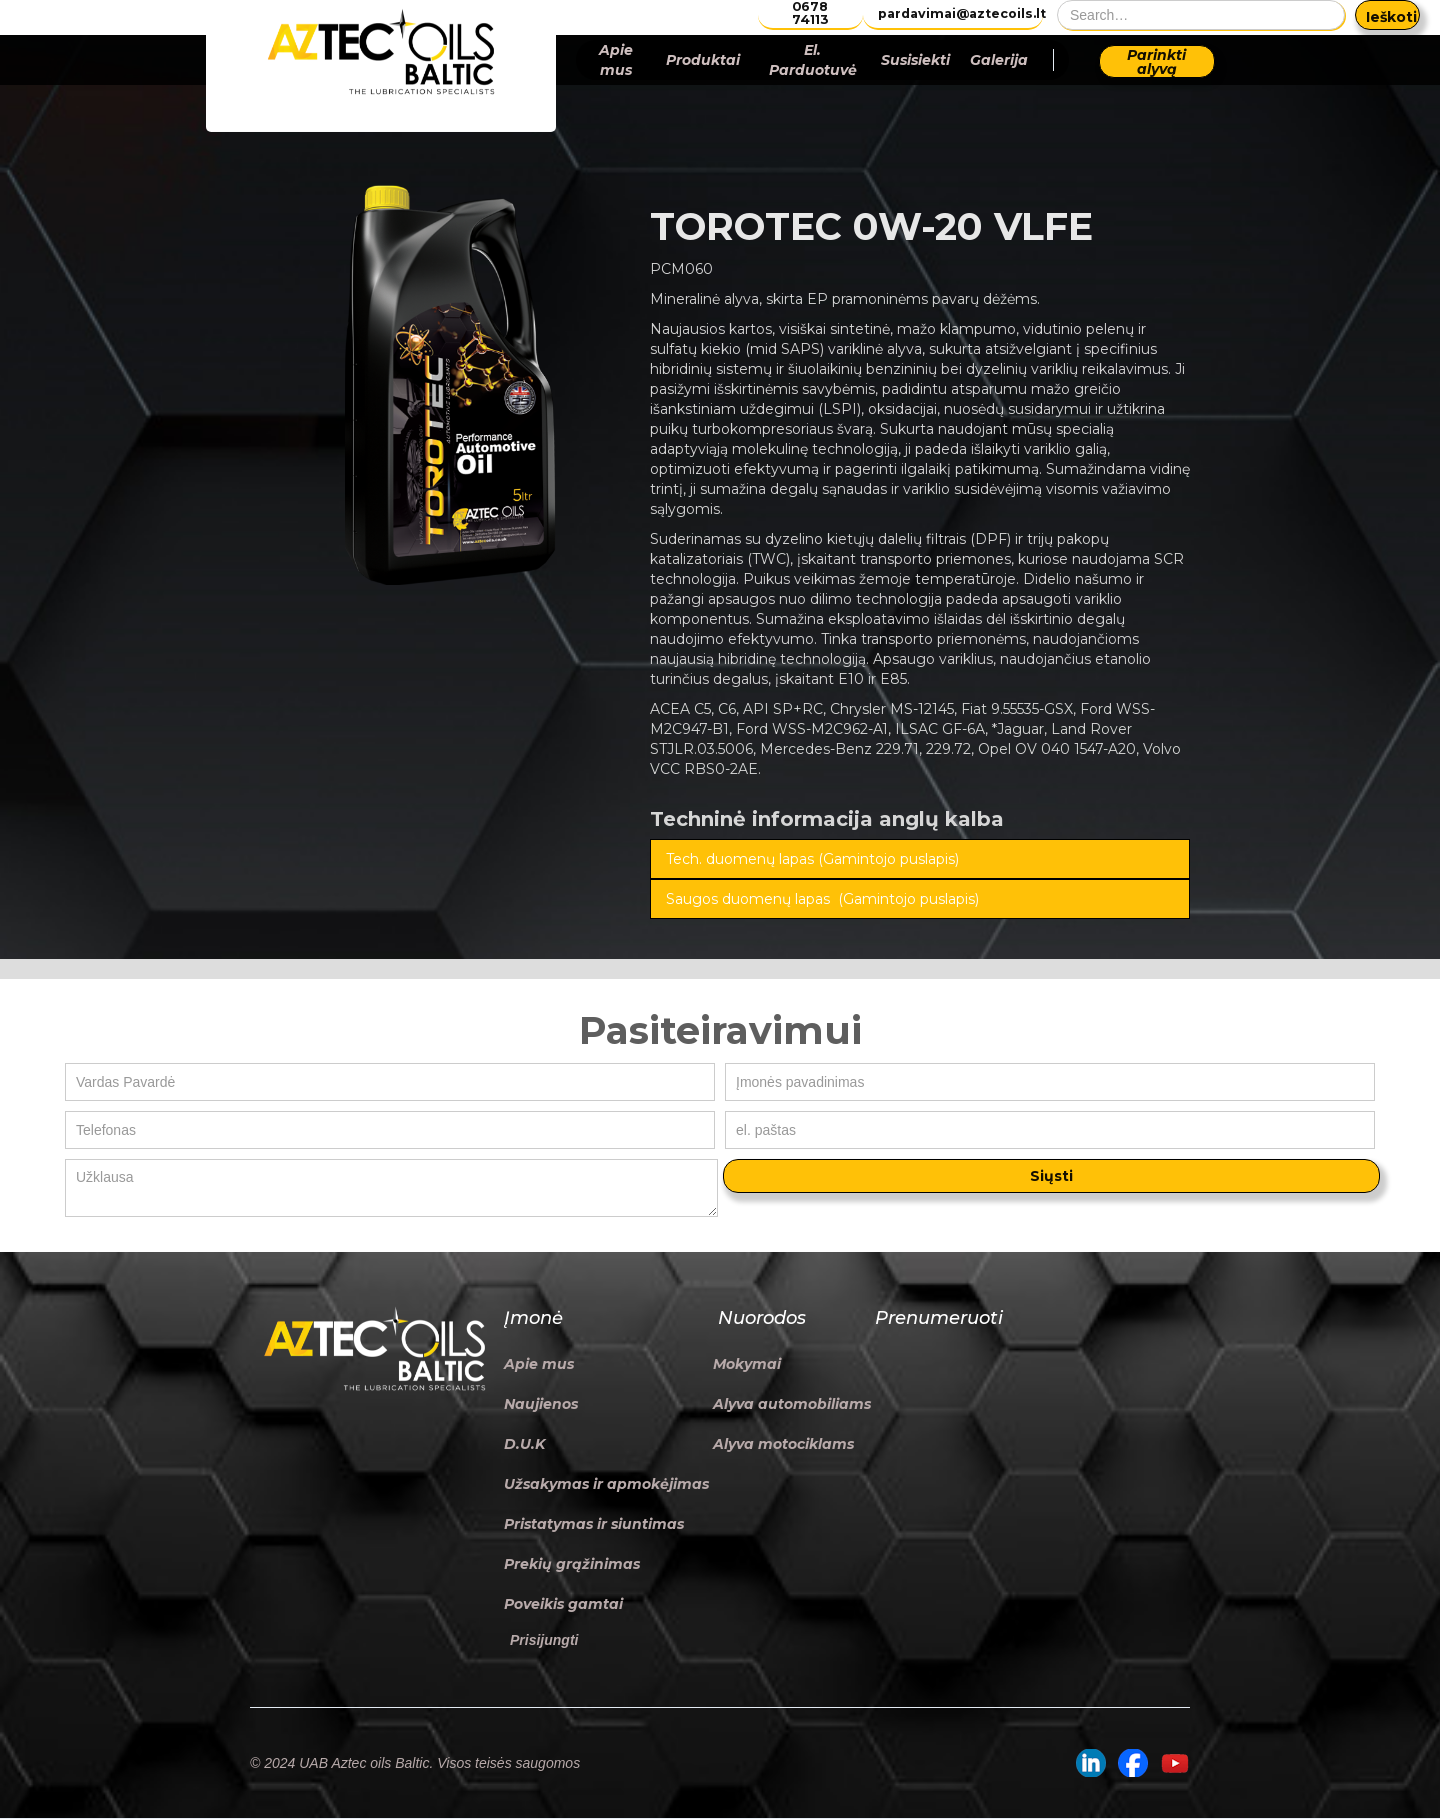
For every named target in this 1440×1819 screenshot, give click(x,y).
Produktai (703, 60)
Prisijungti (544, 1640)
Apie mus (616, 60)
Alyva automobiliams (792, 1404)
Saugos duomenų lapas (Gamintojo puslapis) (822, 899)
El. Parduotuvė (813, 60)
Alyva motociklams (783, 1444)
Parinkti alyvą (1156, 62)
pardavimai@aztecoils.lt (960, 13)
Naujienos (541, 1404)
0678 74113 (810, 13)
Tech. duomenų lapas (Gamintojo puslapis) (812, 859)
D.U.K (524, 1444)
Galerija (999, 60)
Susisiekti (915, 60)
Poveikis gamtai (563, 1604)
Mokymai (747, 1364)
